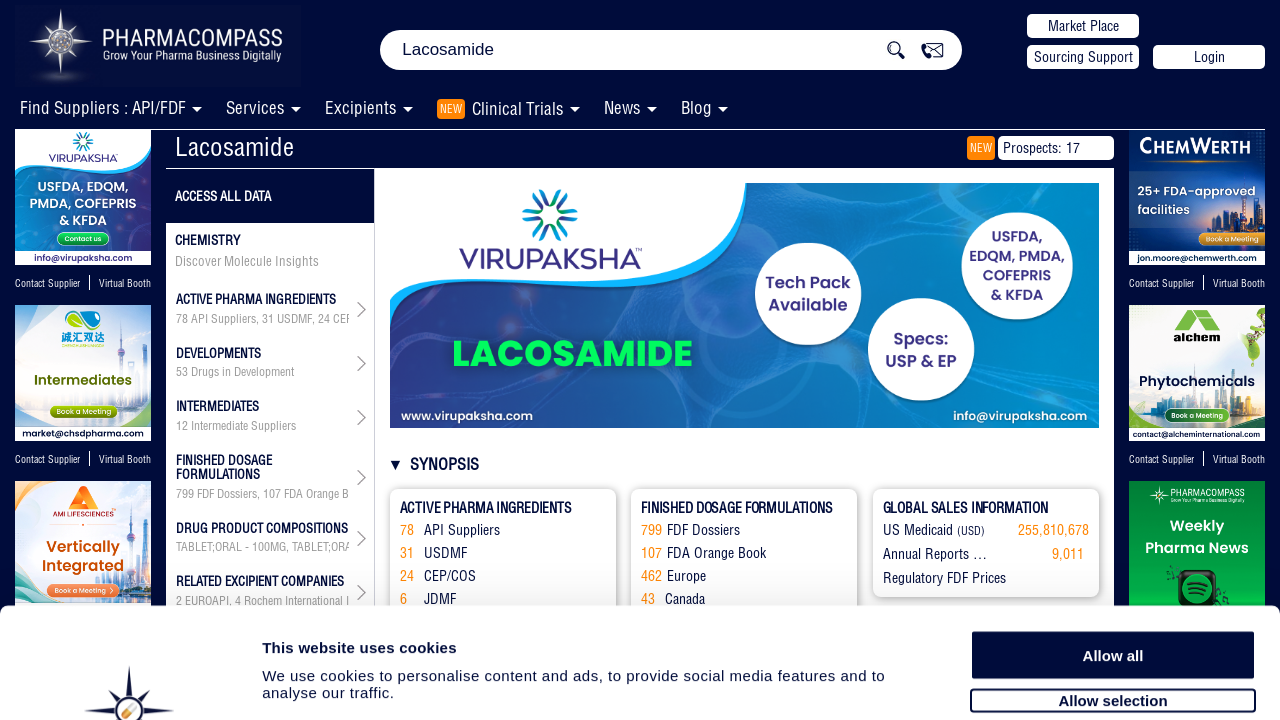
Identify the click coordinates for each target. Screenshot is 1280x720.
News (622, 107)
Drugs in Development (242, 372)
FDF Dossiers (227, 494)
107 (272, 494)
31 (268, 319)
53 (182, 372)
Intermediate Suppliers (243, 426)
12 (182, 426)
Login (1209, 57)
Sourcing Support (1083, 57)
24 (324, 319)
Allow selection (1112, 597)
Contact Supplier (47, 283)
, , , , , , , (262, 319)
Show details (1049, 681)
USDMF (294, 319)
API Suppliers (223, 319)
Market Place (1083, 26)
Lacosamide (234, 146)
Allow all (1113, 552)
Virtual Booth (125, 283)
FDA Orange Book (325, 494)
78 (182, 319)
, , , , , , (262, 494)
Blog (696, 107)
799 (185, 494)
